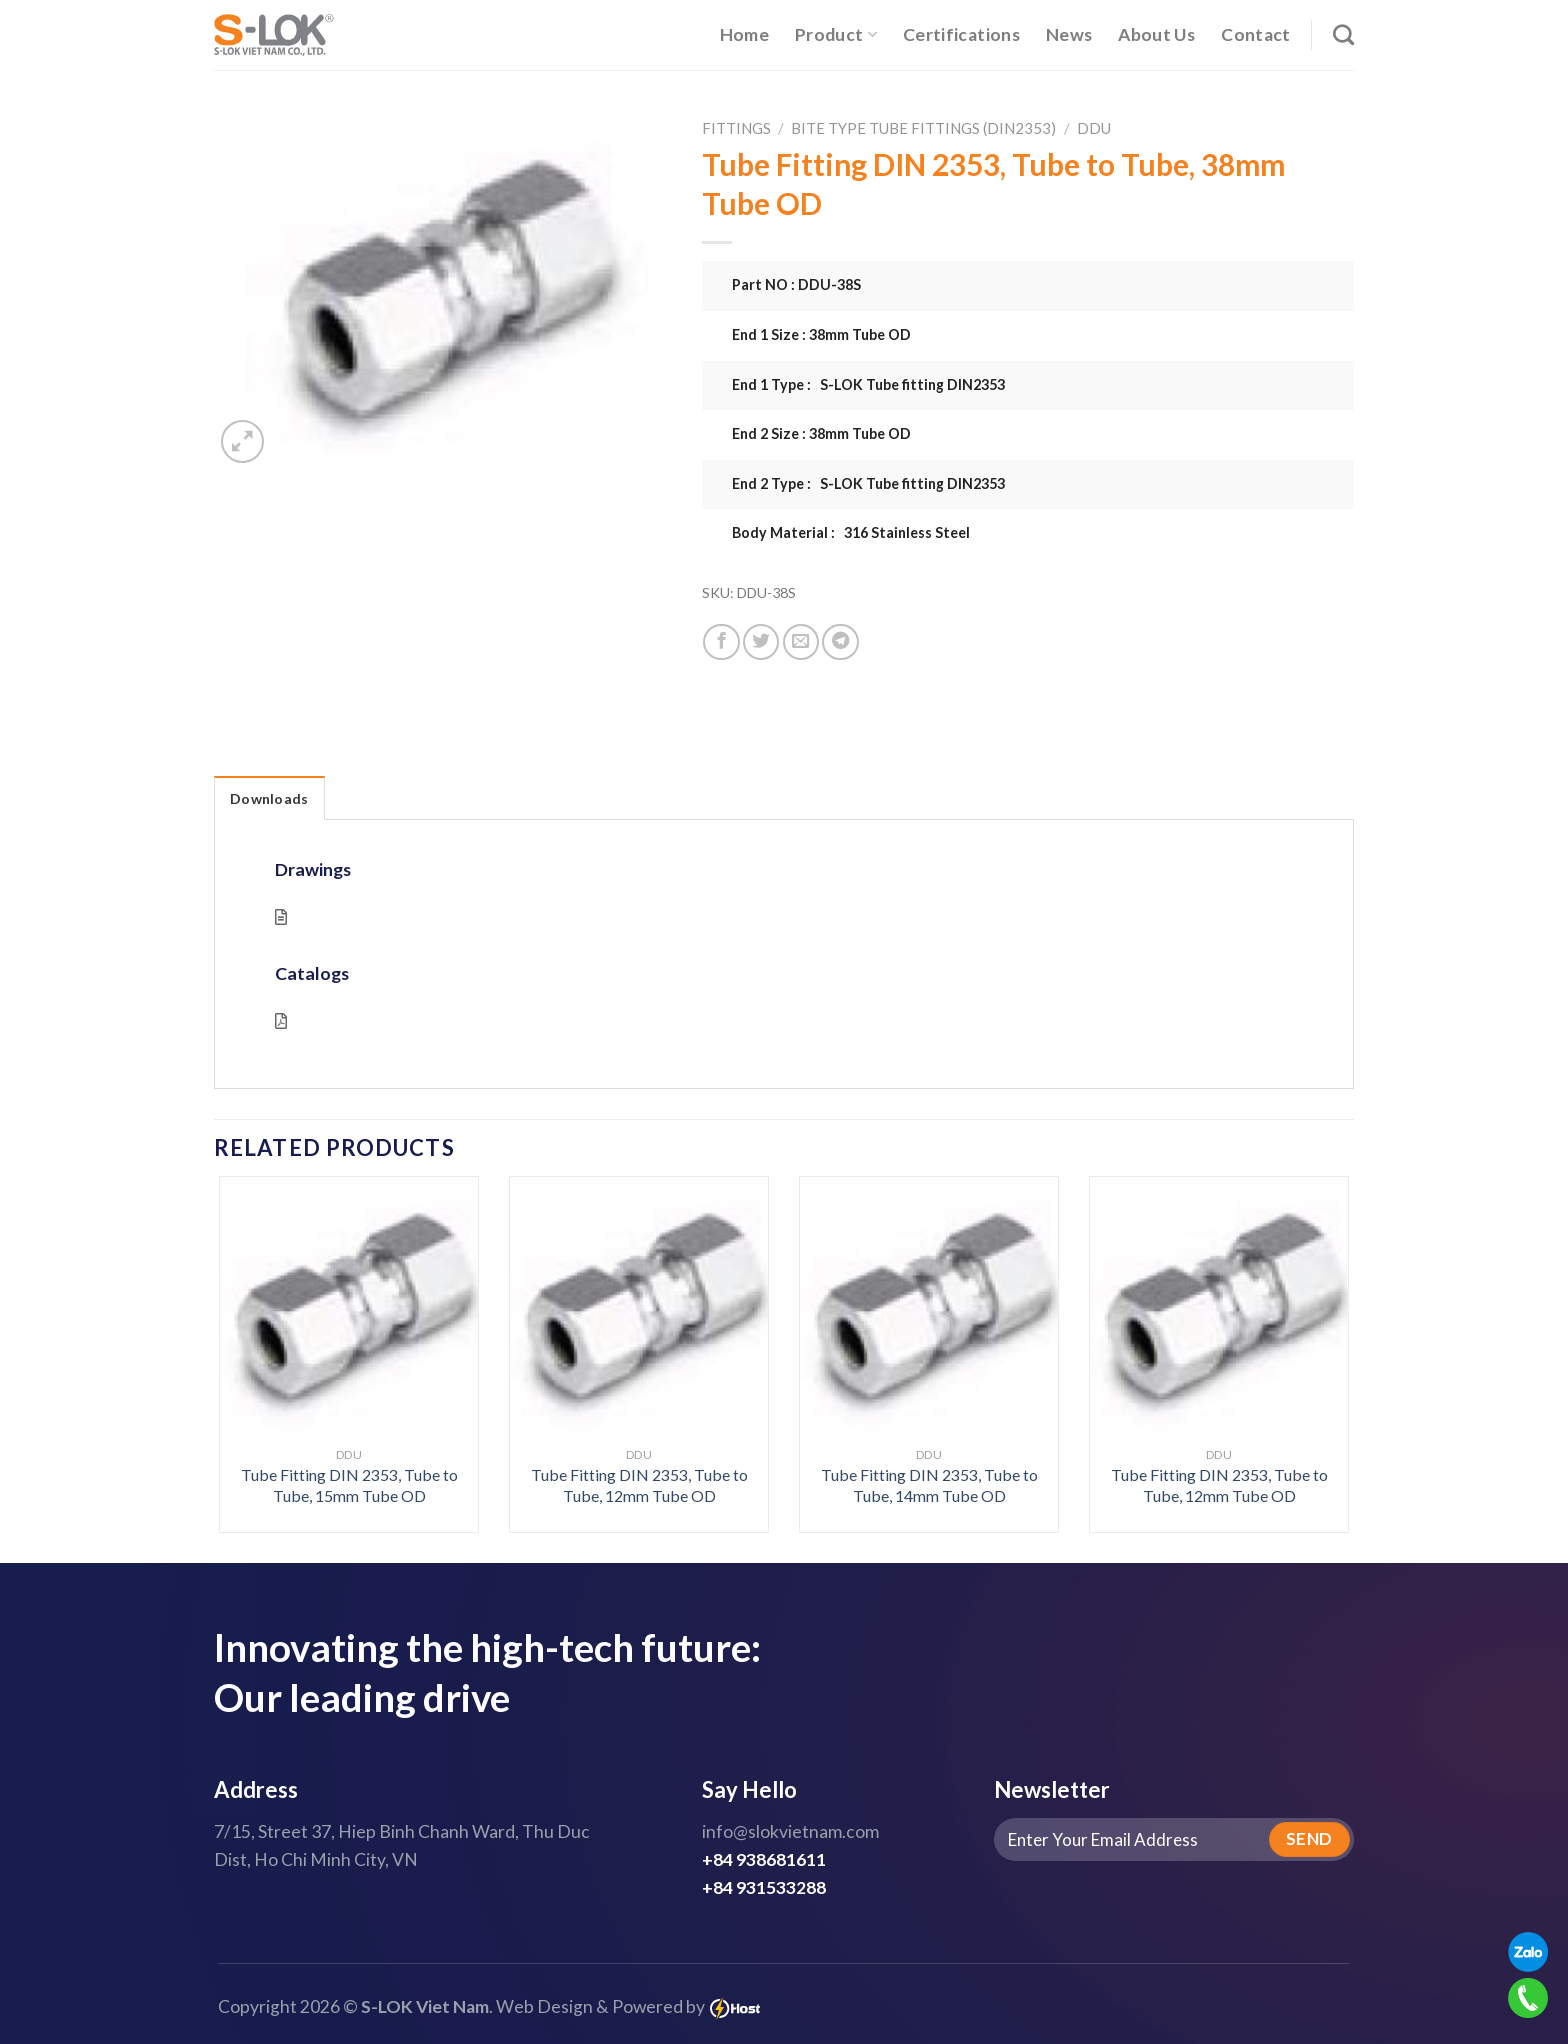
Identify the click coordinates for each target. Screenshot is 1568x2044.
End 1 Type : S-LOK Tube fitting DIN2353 (868, 384)
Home (744, 34)
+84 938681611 (764, 1859)
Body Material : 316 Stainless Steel (851, 532)
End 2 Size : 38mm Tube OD (821, 433)
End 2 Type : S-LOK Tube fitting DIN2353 (868, 483)
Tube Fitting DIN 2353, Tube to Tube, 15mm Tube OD (349, 1485)
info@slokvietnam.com (790, 1831)
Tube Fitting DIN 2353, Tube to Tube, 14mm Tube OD (929, 1485)
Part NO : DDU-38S (796, 284)
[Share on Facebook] (721, 642)
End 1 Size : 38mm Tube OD (821, 334)
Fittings (736, 128)
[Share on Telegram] (840, 642)
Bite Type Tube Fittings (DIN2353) (923, 128)
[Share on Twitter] (761, 642)
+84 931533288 (764, 1887)
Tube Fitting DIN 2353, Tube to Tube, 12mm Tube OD (639, 1485)
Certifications (961, 34)
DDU (1094, 128)
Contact (1255, 34)
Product (836, 34)
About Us (1156, 34)
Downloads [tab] (269, 798)
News (1069, 34)
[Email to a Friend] (801, 642)
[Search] (1343, 34)
